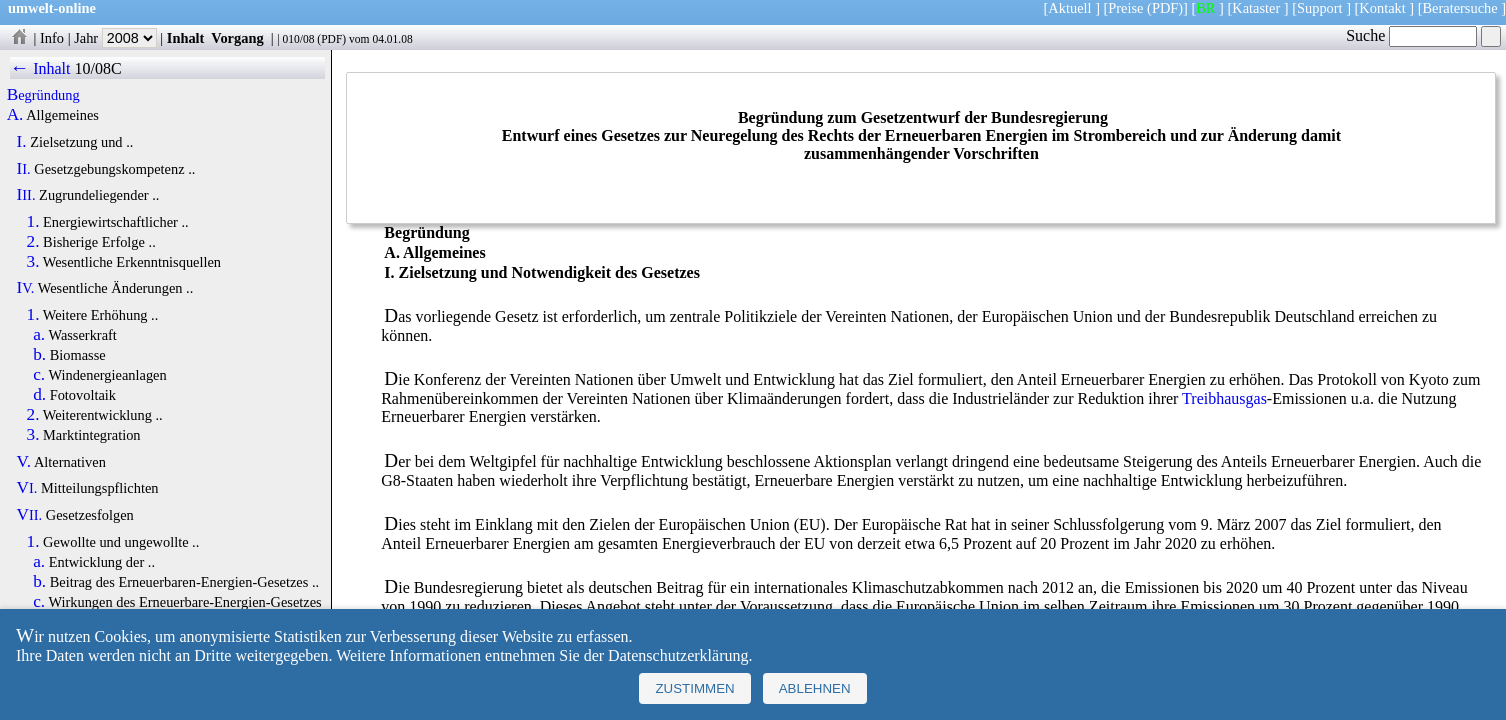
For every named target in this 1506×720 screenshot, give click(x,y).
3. (33, 262)
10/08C (97, 68)
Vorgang (237, 38)
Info (52, 38)
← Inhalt (40, 68)
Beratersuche (1460, 8)
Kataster (1256, 8)
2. (33, 242)
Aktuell (1069, 8)
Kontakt (1382, 8)
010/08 (298, 39)
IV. (26, 288)
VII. (30, 515)
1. (33, 222)
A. (15, 115)
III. (26, 195)
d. (39, 395)
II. (24, 169)
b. (39, 355)
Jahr (115, 38)
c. (39, 375)
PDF (331, 39)
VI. (27, 488)
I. (22, 142)
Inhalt (186, 38)
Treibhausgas (1224, 398)
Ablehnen (815, 688)
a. (39, 335)
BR (1205, 8)
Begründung (43, 95)
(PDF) (1165, 8)
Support (1320, 8)
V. (24, 462)
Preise (1125, 8)
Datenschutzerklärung (678, 655)
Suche (1411, 35)
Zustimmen (694, 688)
